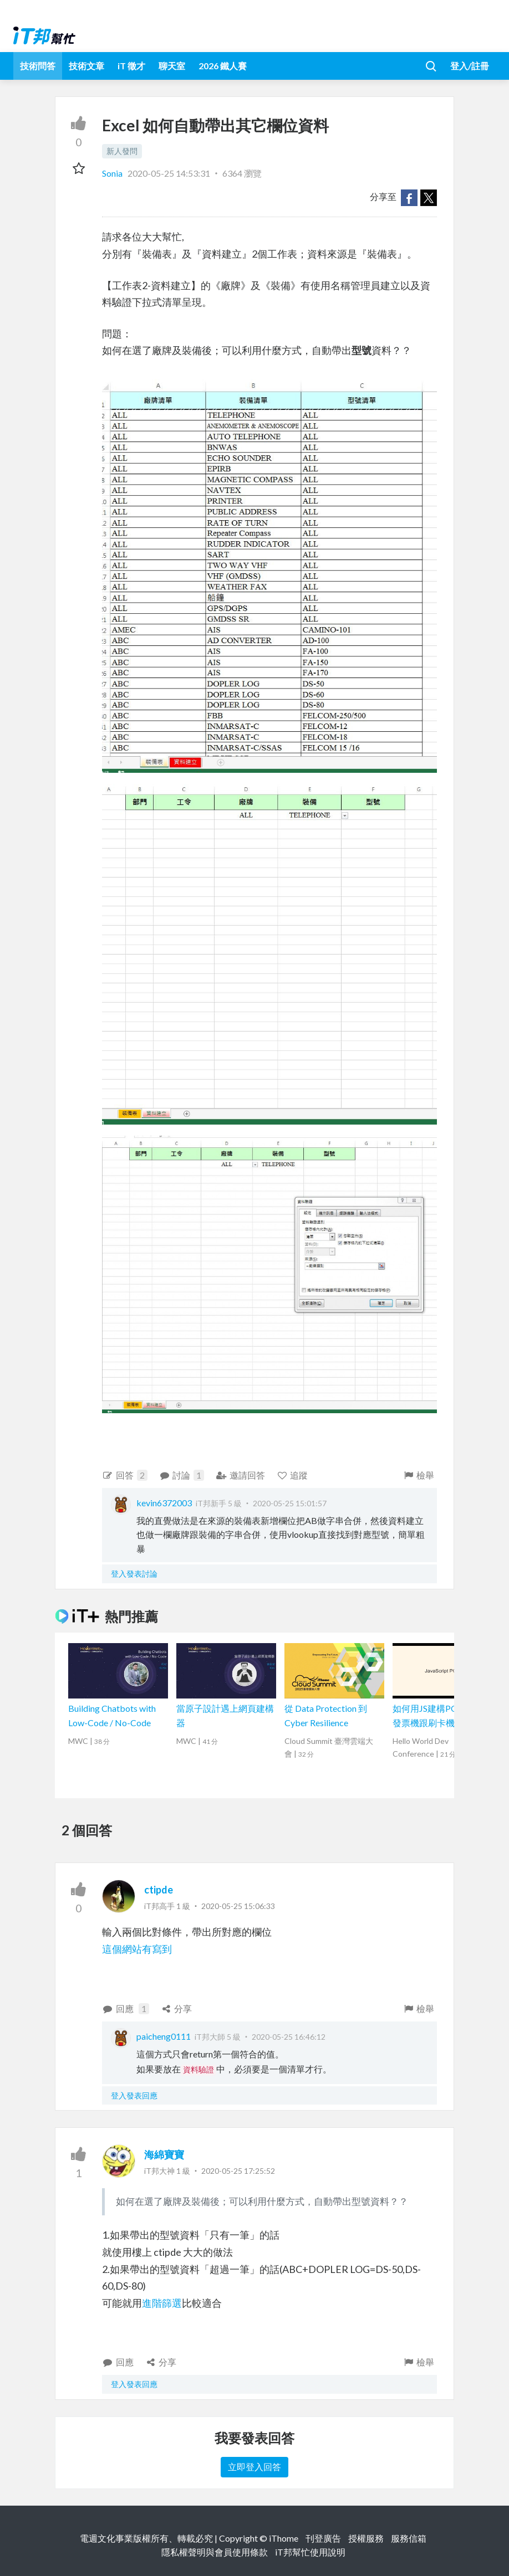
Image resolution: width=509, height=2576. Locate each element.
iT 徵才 (131, 65)
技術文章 (86, 65)
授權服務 (366, 2538)
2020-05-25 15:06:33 (238, 1906)
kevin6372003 (164, 1502)
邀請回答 (240, 1475)
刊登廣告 (323, 2538)
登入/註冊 (469, 65)
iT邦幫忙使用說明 (310, 2552)
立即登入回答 (254, 2466)
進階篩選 (162, 2303)
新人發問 (122, 151)
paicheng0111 (163, 2036)
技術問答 (37, 65)
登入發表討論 (134, 1573)
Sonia (113, 173)
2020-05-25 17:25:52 (238, 2170)
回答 (124, 1475)
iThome (283, 2538)
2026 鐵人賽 (222, 65)
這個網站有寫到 (137, 1949)
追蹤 (292, 1475)
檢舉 (418, 1475)
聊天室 (172, 65)
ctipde (158, 1890)
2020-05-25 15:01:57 (290, 1503)
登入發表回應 (134, 2095)
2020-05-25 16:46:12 (288, 2036)
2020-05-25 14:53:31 (169, 173)
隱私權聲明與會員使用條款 (214, 2552)
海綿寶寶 (164, 2154)
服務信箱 (408, 2538)
